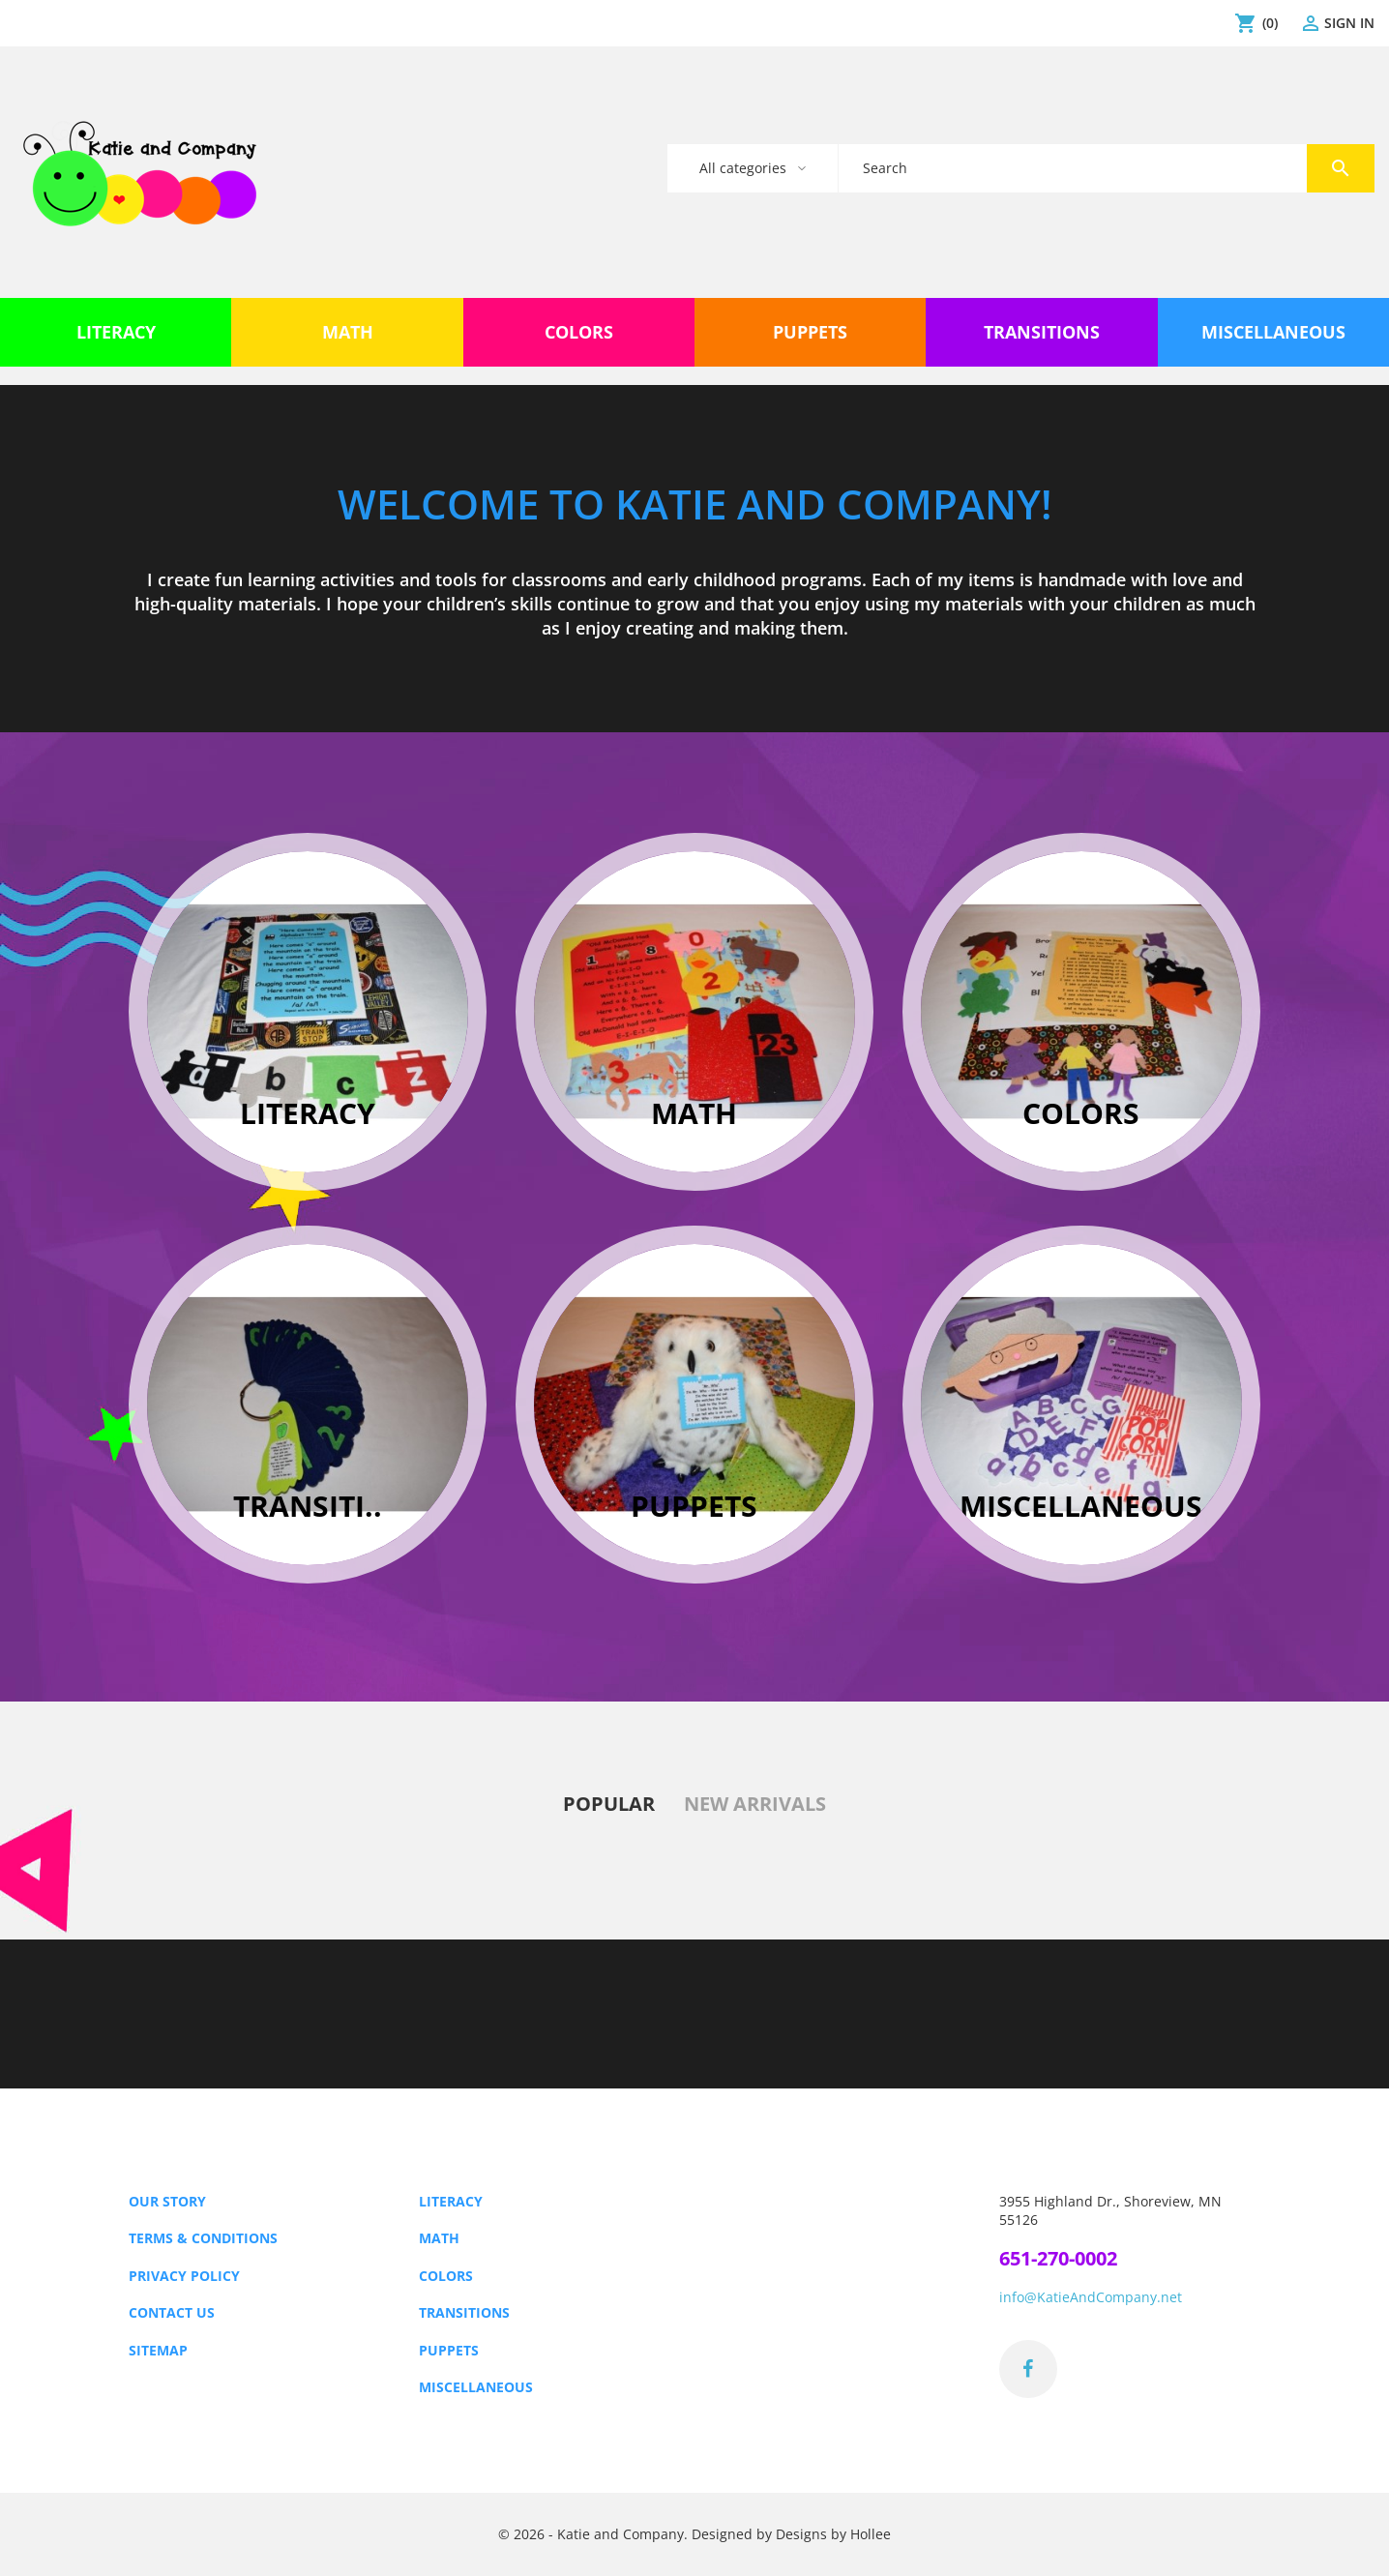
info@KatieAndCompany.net (1090, 2297)
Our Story (167, 2201)
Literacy (451, 2201)
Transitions (464, 2312)
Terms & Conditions (203, 2238)
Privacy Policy (184, 2275)
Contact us (172, 2312)
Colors (446, 2275)
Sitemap (158, 2350)
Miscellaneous (476, 2387)
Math (439, 2238)
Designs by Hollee (833, 2534)
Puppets (449, 2350)
